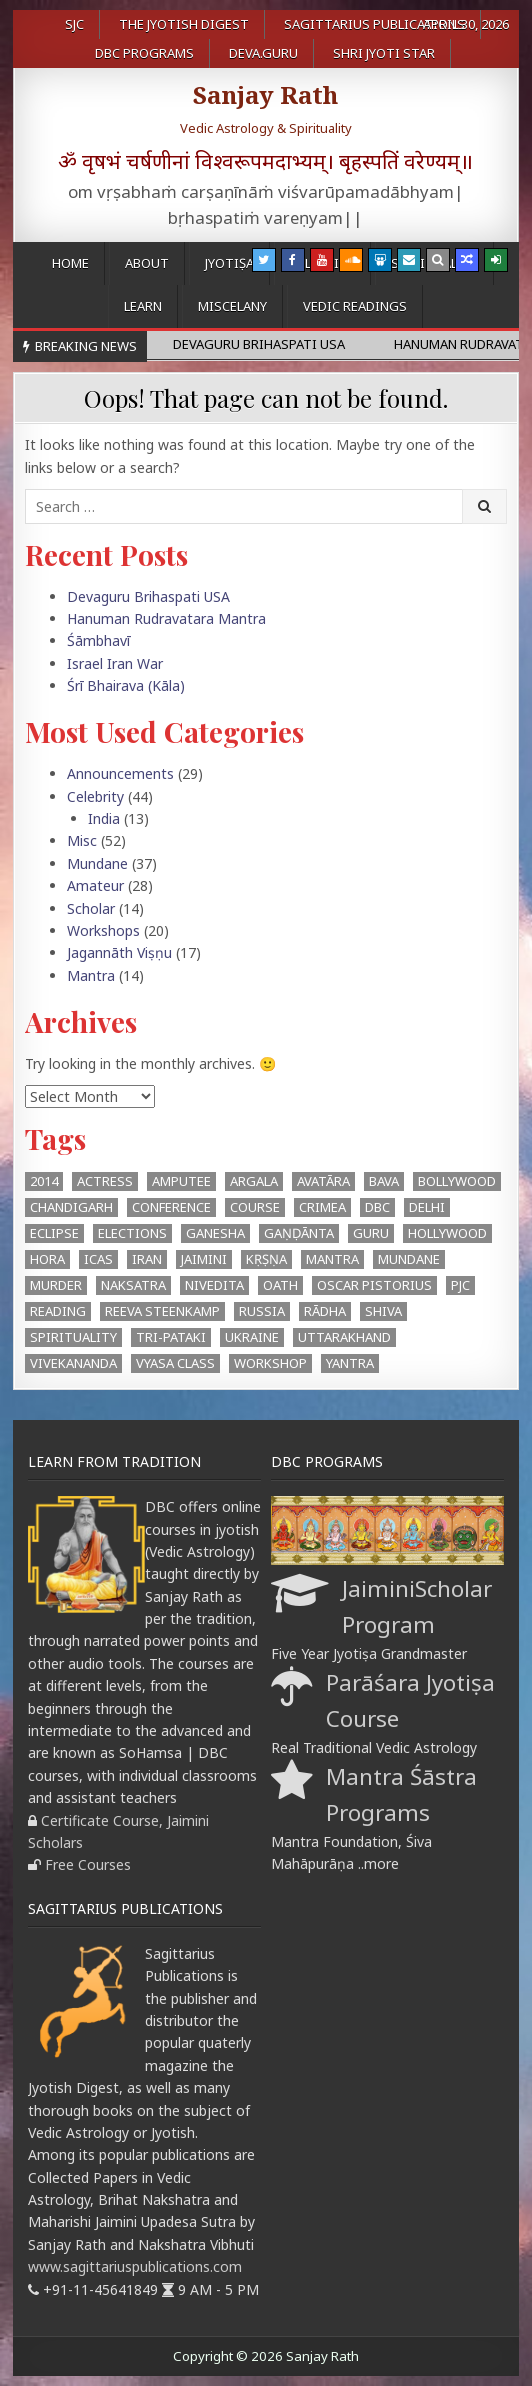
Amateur (95, 885)
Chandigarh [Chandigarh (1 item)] (71, 1207)
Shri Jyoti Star (384, 53)
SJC (74, 24)
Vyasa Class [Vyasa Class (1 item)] (175, 1363)
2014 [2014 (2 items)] (44, 1181)
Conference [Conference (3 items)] (171, 1207)
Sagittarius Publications (374, 24)
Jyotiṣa (229, 263)
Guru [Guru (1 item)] (371, 1233)
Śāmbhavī (98, 640)
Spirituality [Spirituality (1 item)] (73, 1337)
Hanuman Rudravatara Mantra (166, 618)
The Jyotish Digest (184, 24)
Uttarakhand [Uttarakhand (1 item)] (344, 1337)
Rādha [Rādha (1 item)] (325, 1311)
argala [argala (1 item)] (254, 1181)
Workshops (103, 930)
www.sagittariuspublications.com (135, 2266)
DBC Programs (144, 53)
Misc (82, 840)
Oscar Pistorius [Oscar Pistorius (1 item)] (374, 1285)
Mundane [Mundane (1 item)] (409, 1259)
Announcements (120, 773)
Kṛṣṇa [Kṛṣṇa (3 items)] (266, 1259)
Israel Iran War (115, 663)
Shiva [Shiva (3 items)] (383, 1311)
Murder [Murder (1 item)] (56, 1285)
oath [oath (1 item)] (280, 1285)
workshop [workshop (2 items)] (270, 1363)
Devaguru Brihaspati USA (148, 596)
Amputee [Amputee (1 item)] (181, 1181)
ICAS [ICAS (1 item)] (98, 1259)
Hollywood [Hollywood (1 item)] (447, 1233)
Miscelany (232, 306)
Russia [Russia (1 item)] (262, 1311)
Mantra (91, 975)
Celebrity (95, 796)
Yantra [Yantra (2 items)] (350, 1363)
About (147, 263)
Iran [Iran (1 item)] (147, 1259)
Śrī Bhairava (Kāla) (126, 685)
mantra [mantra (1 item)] (332, 1259)
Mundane (97, 863)
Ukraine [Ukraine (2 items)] (252, 1337)
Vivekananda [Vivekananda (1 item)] (73, 1363)
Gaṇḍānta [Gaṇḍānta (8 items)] (299, 1233)
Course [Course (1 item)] (255, 1207)
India (104, 818)
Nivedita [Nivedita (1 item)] (214, 1285)
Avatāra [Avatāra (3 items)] (323, 1181)
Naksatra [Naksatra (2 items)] (133, 1285)
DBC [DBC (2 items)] (377, 1207)
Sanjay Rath (265, 94)
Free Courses (88, 1864)
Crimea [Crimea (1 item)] (322, 1207)
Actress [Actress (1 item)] (105, 1181)
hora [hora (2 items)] (47, 1259)
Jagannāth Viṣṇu (119, 952)
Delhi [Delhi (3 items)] (427, 1207)
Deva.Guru (263, 53)
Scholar (91, 908)
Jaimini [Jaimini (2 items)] (204, 1259)
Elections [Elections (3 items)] (132, 1233)
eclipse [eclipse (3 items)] (54, 1233)
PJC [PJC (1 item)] (460, 1285)
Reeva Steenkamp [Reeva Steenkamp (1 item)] (162, 1311)
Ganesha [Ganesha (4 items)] (215, 1233)
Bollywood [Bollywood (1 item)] (457, 1181)
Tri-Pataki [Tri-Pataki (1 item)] (171, 1337)
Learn (143, 306)
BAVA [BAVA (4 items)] (384, 1181)
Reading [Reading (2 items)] (58, 1311)
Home (70, 263)
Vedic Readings (355, 306)
